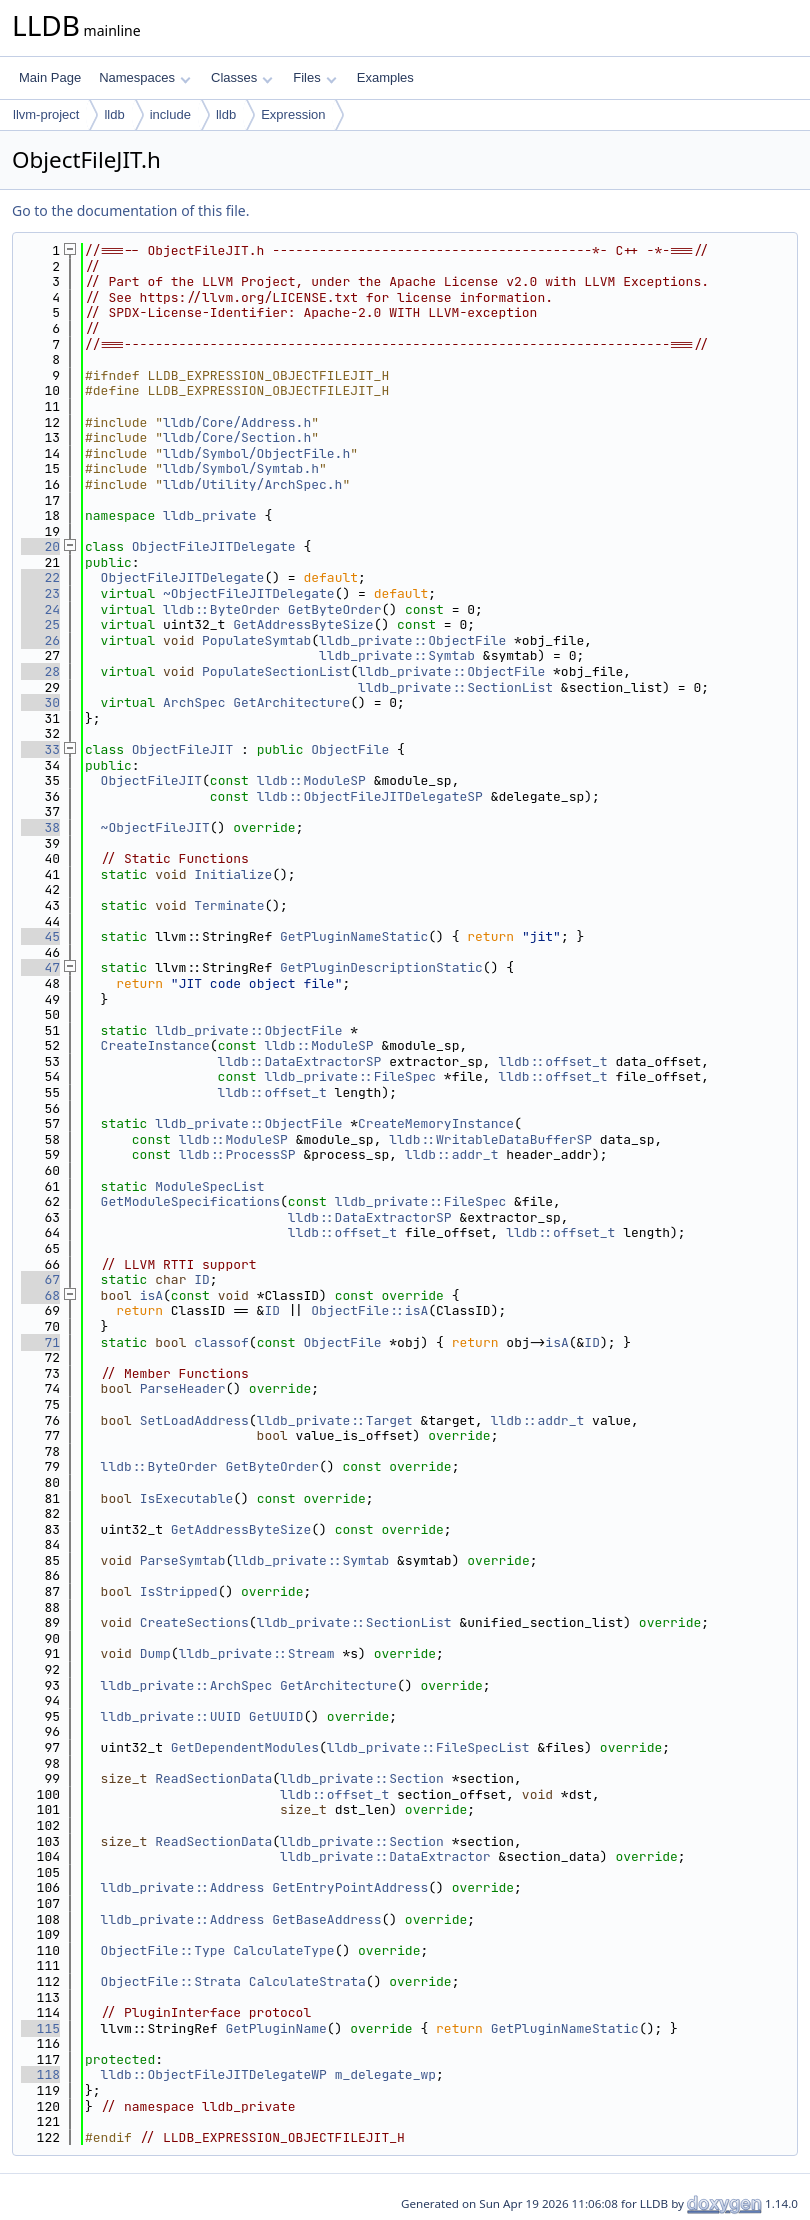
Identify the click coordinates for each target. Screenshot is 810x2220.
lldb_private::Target (335, 1420)
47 (40, 967)
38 (40, 827)
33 (40, 749)
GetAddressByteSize (303, 624)
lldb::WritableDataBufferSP (490, 1139)
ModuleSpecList (209, 1186)
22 (40, 577)
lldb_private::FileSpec (350, 1076)
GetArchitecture (291, 702)
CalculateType (283, 1950)
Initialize (233, 874)
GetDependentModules (245, 1747)
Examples (385, 77)
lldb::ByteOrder (221, 609)
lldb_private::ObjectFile (412, 640)
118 (40, 2074)
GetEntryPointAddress (350, 1887)
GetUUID (276, 1716)
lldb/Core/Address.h (237, 422)
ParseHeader (183, 1388)
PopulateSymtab (256, 640)
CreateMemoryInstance (436, 1123)
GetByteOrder (335, 609)
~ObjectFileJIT (155, 827)
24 (40, 609)
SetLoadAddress (194, 1420)
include (170, 114)
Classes (242, 77)
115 (40, 2028)
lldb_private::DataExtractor (385, 1856)
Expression (293, 114)
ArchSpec (194, 702)
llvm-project (46, 114)
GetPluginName (275, 2028)
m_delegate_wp (385, 2074)
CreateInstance (155, 1045)
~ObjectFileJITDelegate (249, 593)
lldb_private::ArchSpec (187, 1685)
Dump (155, 1653)
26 (40, 640)
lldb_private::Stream (257, 1653)
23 (40, 593)
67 (40, 1279)
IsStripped (179, 1591)
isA (151, 1295)
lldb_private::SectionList (455, 687)
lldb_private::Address (183, 1887)
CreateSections (194, 1622)
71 (40, 1342)
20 (40, 546)
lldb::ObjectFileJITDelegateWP (214, 2074)
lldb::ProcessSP (237, 1154)
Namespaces (144, 77)
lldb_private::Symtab (397, 655)
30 (40, 702)
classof (221, 1342)
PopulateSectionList (276, 671)
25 (40, 624)
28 (40, 671)
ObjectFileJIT (182, 749)
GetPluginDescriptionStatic (381, 967)
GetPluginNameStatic (354, 936)
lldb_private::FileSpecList (428, 1747)
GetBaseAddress (326, 1919)
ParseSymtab (183, 1560)
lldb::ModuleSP (311, 780)
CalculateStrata (307, 1981)
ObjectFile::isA (369, 1310)
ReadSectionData (213, 1778)
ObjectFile (350, 749)
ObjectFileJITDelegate (214, 546)
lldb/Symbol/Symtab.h (241, 468)
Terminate (229, 905)
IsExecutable (187, 1498)
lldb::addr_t (452, 1154)
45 (40, 936)
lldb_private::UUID (171, 1716)
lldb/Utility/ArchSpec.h (252, 484)
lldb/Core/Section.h (237, 437)
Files (314, 77)
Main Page (50, 77)
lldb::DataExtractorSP (300, 1061)
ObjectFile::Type (163, 1950)
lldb (114, 114)
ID (202, 1279)
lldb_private (210, 515)
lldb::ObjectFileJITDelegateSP (370, 796)
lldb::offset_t (552, 1061)
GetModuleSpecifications (190, 1201)
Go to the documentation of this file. (130, 210)
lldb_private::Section (362, 1778)
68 (40, 1295)
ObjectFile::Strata (171, 1981)
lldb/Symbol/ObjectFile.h (256, 453)
